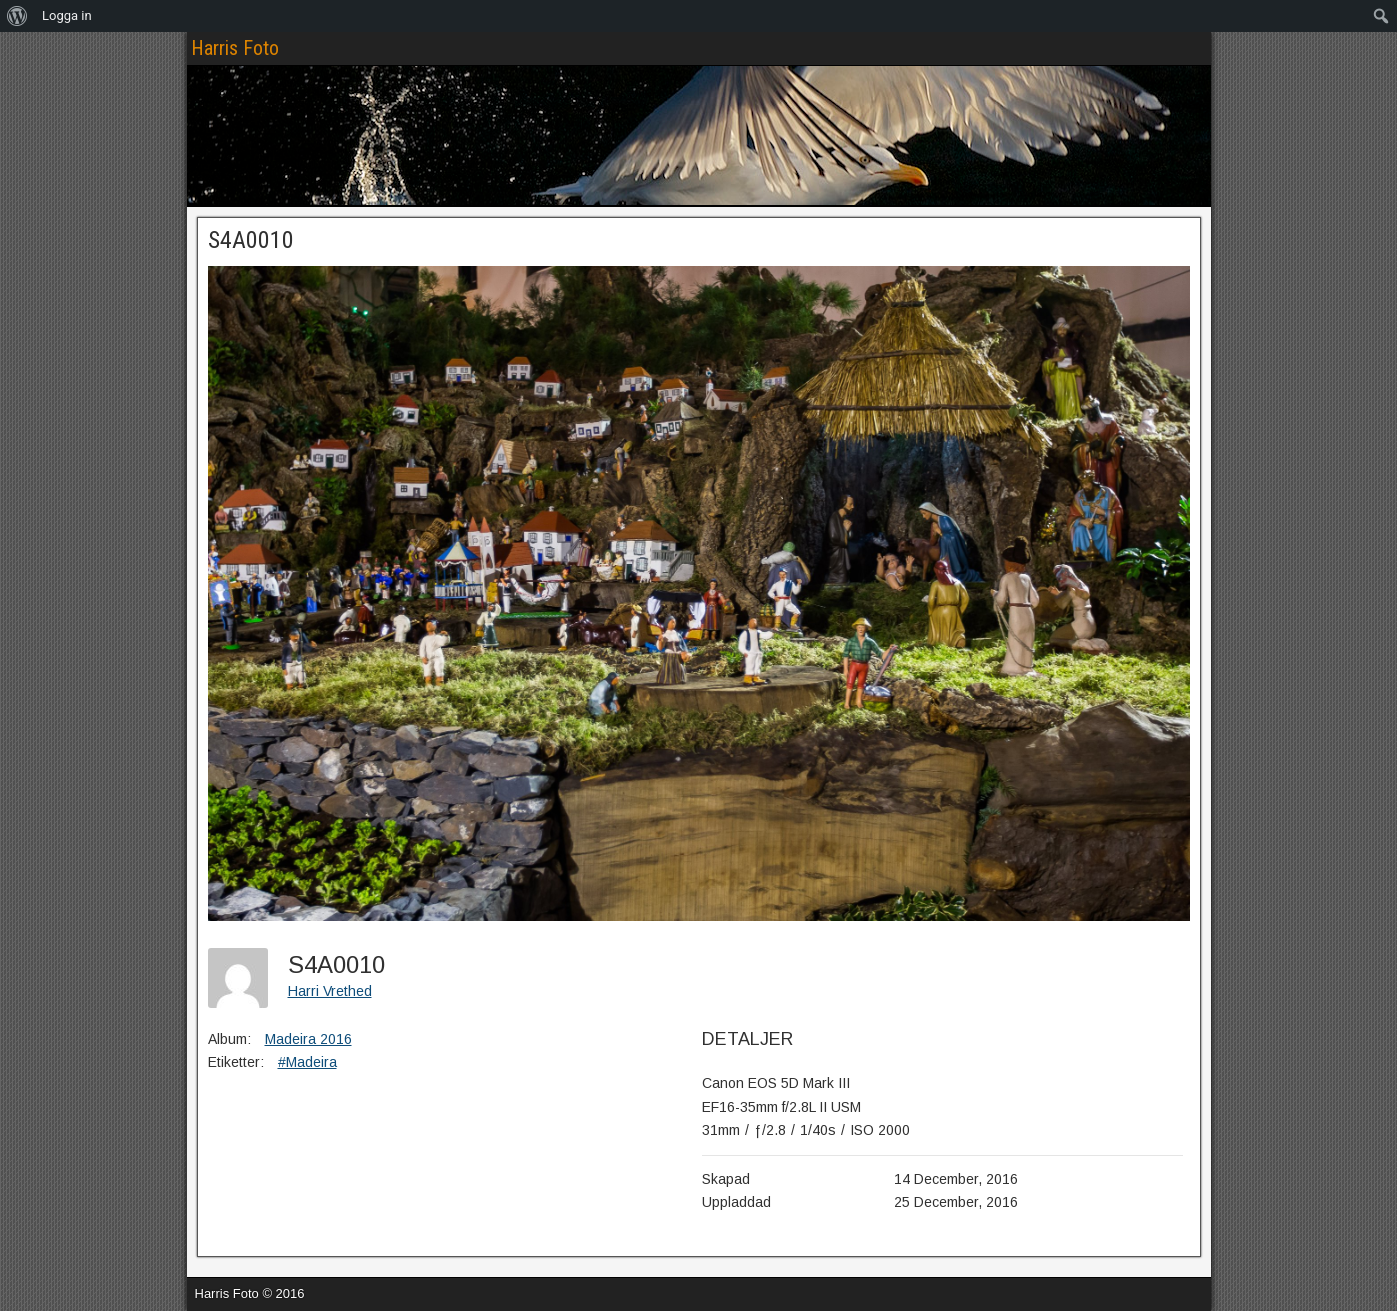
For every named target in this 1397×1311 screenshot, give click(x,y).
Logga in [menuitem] (67, 15)
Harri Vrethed (330, 991)
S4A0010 (251, 240)
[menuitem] (17, 16)
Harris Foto (235, 48)
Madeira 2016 (308, 1039)
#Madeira (307, 1062)
